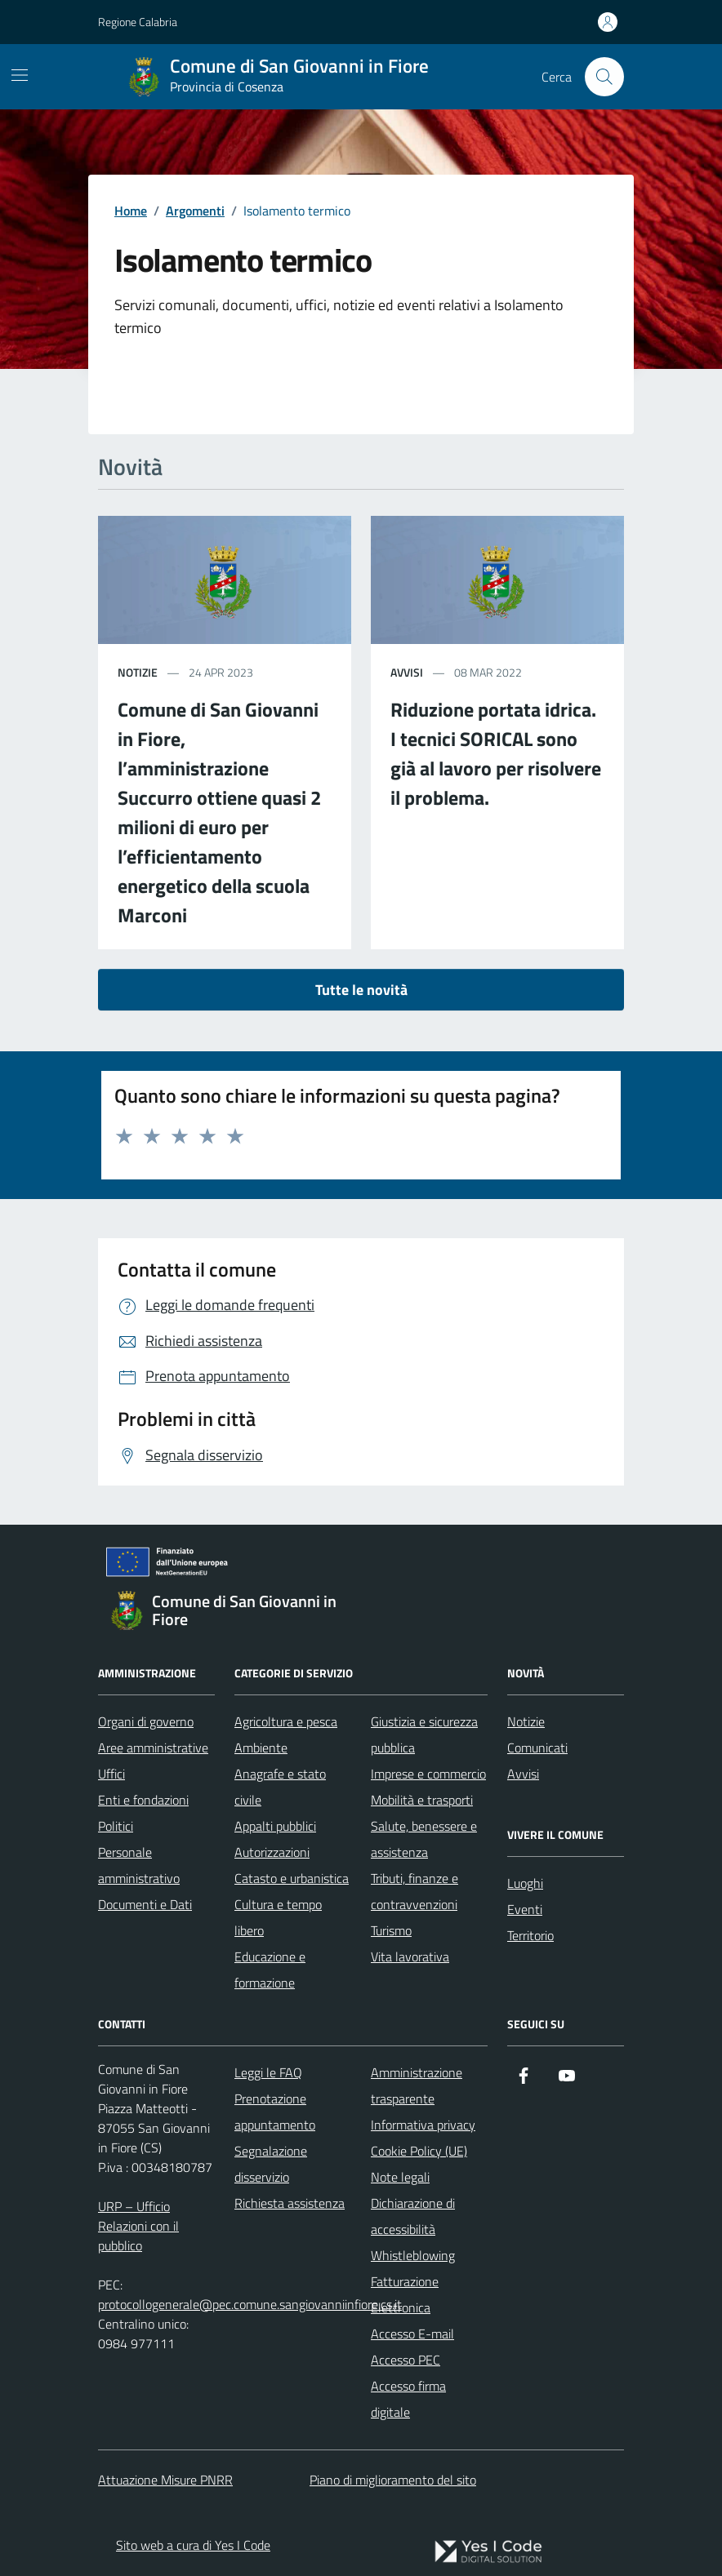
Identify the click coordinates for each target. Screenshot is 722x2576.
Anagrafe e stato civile (280, 1787)
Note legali (400, 2177)
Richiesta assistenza (289, 2203)
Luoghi (525, 1883)
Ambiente (260, 1747)
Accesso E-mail (412, 2333)
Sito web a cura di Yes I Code (193, 2545)
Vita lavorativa (410, 1956)
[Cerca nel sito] (604, 76)
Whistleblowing (413, 2255)
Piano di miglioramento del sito (393, 2479)
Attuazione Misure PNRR (165, 2479)
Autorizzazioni (272, 1852)
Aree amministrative (153, 1747)
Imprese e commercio (428, 1773)
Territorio (530, 1935)
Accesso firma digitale (408, 2399)
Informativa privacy (423, 2124)
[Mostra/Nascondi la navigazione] (19, 75)
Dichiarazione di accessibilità (413, 2216)
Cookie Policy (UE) (419, 2151)
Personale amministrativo (139, 1865)
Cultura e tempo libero (278, 1917)
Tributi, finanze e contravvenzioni (414, 1891)
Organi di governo (146, 1721)
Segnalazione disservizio (270, 2164)
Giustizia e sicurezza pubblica (424, 1734)
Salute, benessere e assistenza (424, 1839)
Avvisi (523, 1773)
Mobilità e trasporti (422, 1800)
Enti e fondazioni (143, 1800)
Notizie (526, 1721)
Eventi (524, 1909)
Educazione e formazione (269, 1969)
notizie (138, 672)
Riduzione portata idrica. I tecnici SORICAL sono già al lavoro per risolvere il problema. (495, 753)
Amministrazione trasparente (416, 2085)
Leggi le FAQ (268, 2072)
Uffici (111, 1773)
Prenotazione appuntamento (274, 2111)
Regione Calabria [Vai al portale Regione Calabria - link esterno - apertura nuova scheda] (137, 21)
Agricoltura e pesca (285, 1721)
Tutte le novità (361, 990)
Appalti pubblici (275, 1826)
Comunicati (537, 1747)
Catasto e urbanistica (291, 1878)
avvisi (406, 672)
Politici (115, 1826)
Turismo (391, 1930)
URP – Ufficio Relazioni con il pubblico (138, 2225)
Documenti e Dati (145, 1904)
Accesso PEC (405, 2359)
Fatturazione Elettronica (405, 2294)
